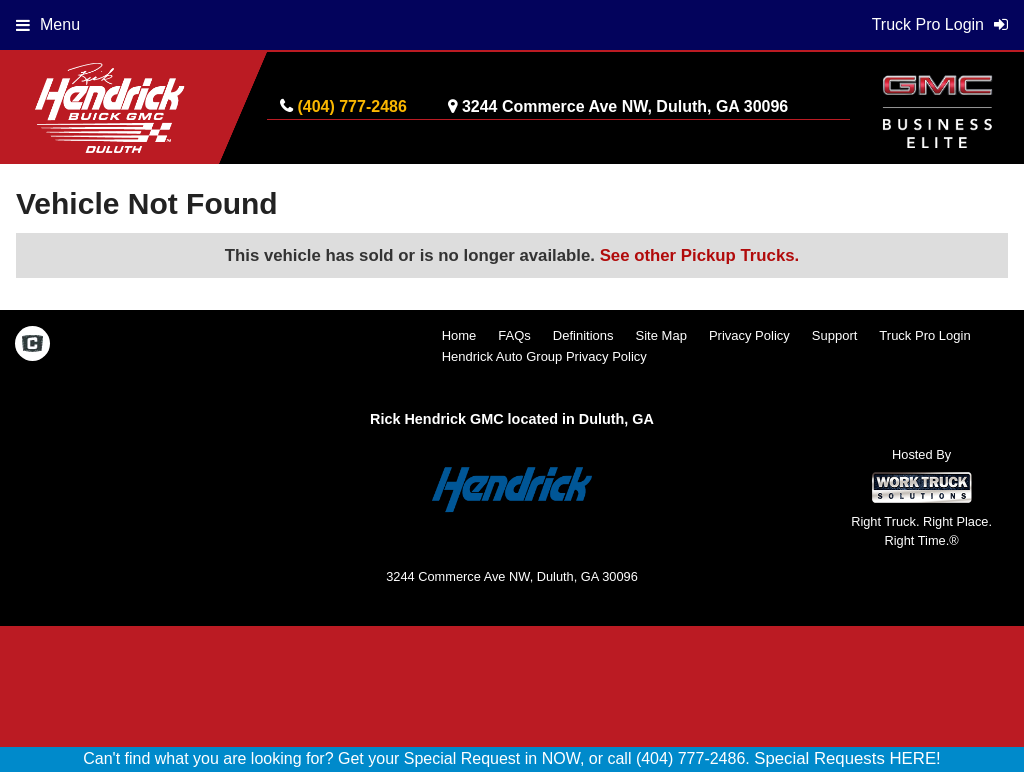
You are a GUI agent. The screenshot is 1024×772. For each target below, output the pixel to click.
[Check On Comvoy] (32, 346)
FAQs (514, 335)
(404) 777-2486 (351, 106)
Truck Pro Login (924, 335)
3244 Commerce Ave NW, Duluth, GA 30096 (625, 106)
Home (459, 335)
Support (835, 335)
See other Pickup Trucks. (700, 255)
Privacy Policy (749, 335)
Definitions (583, 335)
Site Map (661, 335)
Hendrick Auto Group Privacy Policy (544, 356)
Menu (48, 24)
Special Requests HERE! (847, 758)
